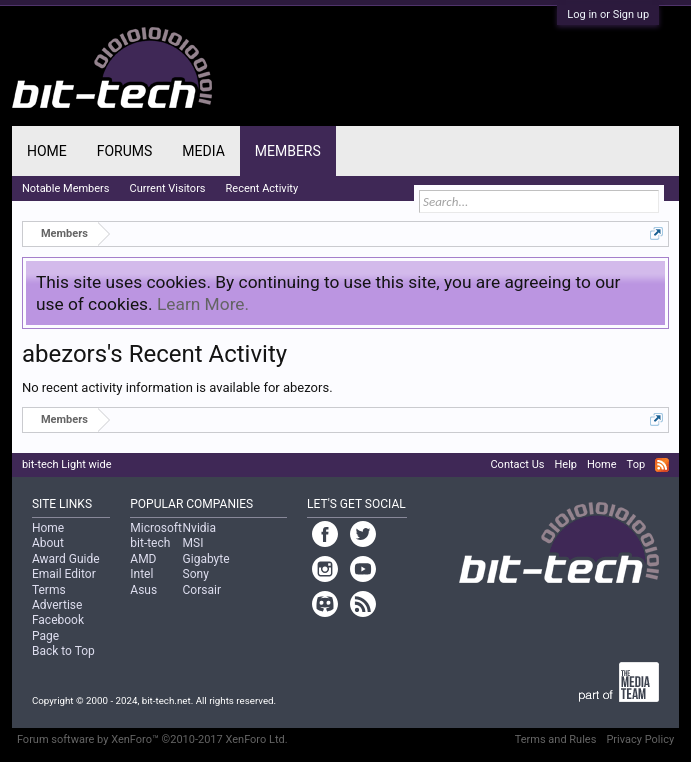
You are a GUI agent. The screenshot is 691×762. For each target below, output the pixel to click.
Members (288, 151)
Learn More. (203, 304)
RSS (662, 465)
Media (203, 151)
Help (565, 464)
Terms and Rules (556, 739)
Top (636, 464)
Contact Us (517, 464)
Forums (125, 151)
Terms (49, 590)
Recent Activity (262, 188)
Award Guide (66, 559)
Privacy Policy (640, 739)
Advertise (57, 605)
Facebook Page (58, 627)
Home (47, 151)
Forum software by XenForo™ (152, 739)
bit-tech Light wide (67, 464)
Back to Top (63, 651)
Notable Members (66, 188)
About (48, 543)
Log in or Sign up (608, 14)
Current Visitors (168, 188)
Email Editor (64, 574)
